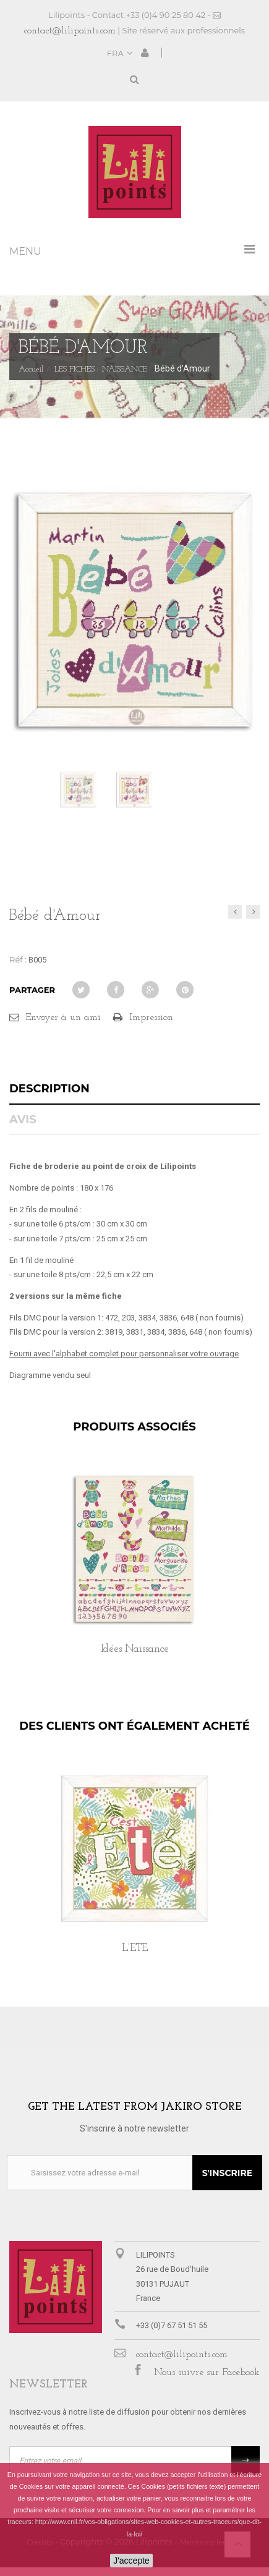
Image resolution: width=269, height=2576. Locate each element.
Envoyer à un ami (63, 1017)
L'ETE (135, 1948)
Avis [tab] (22, 1119)
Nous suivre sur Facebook (207, 2373)
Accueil (31, 369)
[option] (134, 1576)
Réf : (18, 959)
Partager (32, 990)
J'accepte (131, 2560)
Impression (151, 1017)
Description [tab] (49, 1088)
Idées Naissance (135, 1649)
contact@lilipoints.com (70, 31)
